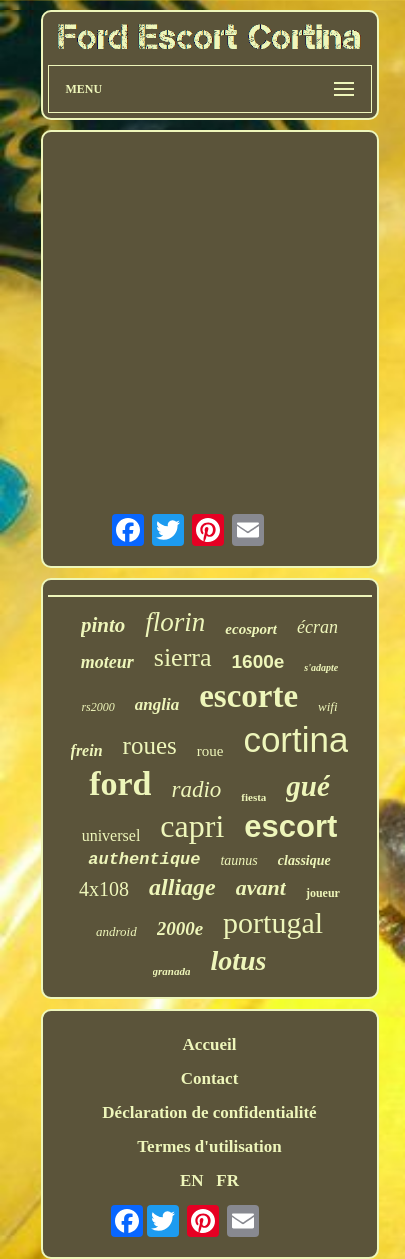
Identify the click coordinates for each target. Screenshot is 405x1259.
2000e (180, 928)
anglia (157, 704)
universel (111, 835)
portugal (273, 922)
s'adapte (321, 667)
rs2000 (97, 707)
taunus (238, 860)
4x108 (104, 889)
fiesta (253, 797)
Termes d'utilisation (209, 1146)
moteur (107, 662)
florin (175, 622)
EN (192, 1180)
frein (87, 750)
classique (304, 860)
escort (290, 826)
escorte (248, 696)
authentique (144, 859)
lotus (238, 960)
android (116, 931)
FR (227, 1180)
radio (196, 789)
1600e (258, 661)
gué (308, 786)
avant (261, 887)
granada (172, 971)
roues (150, 745)
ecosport (251, 629)
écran (317, 627)
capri (192, 826)
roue (210, 751)
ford (120, 783)
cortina (295, 739)
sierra (183, 657)
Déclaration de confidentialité (209, 1112)
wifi (328, 706)
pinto (103, 625)
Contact (210, 1078)
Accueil (210, 1044)
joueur (323, 893)
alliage (182, 887)
